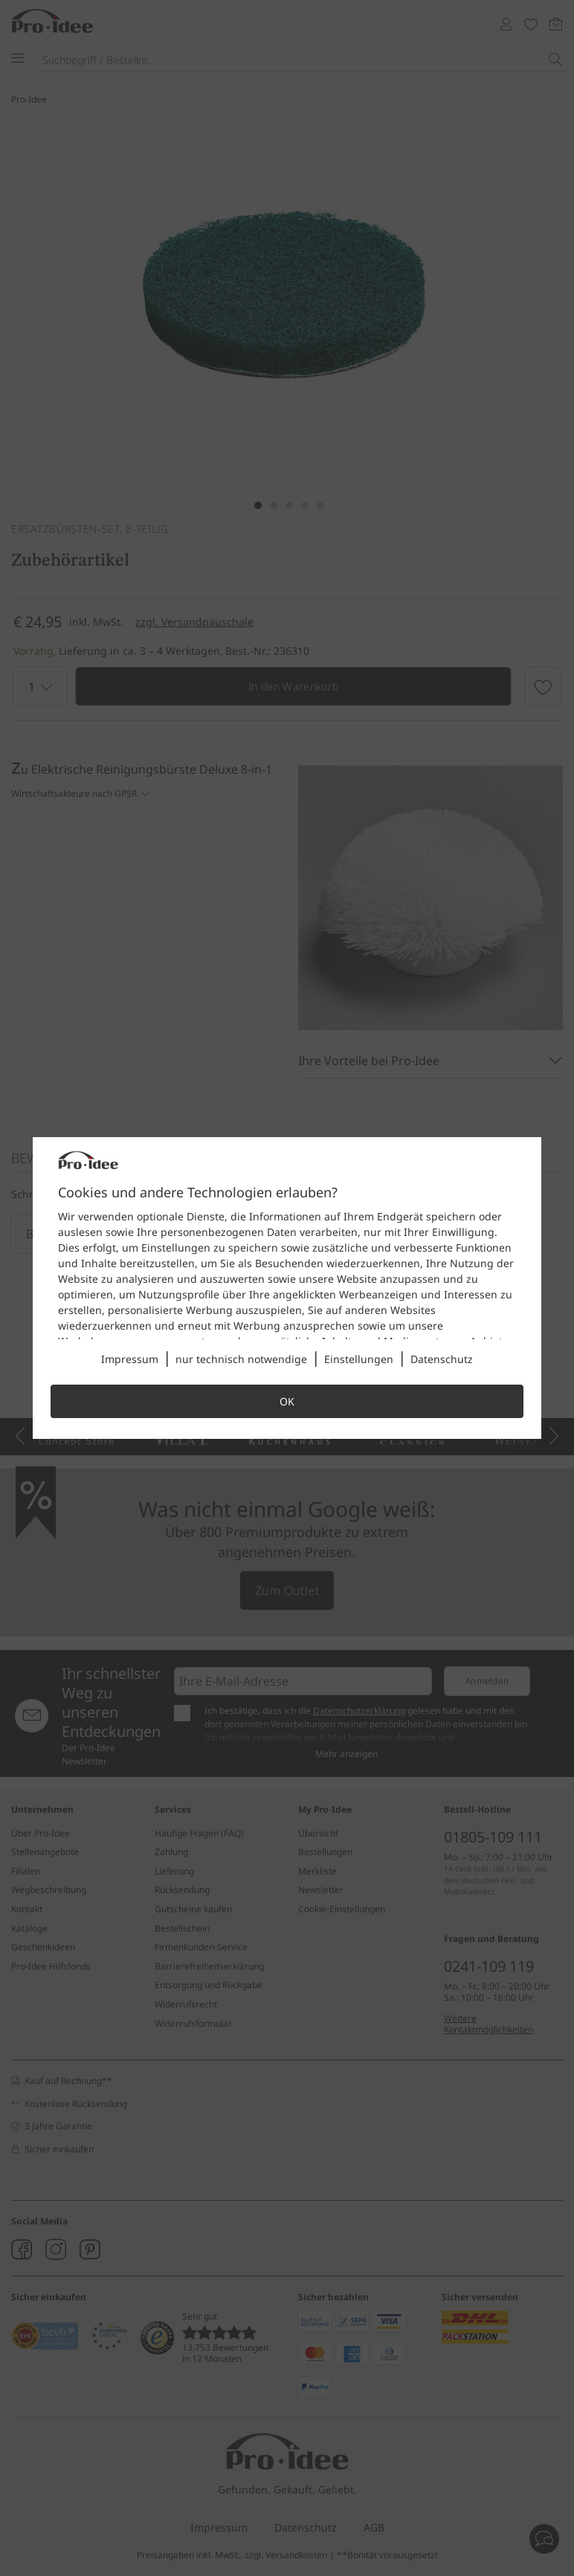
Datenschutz (441, 1359)
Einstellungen (358, 1359)
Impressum (129, 1359)
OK (287, 1401)
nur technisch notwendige (241, 1359)
